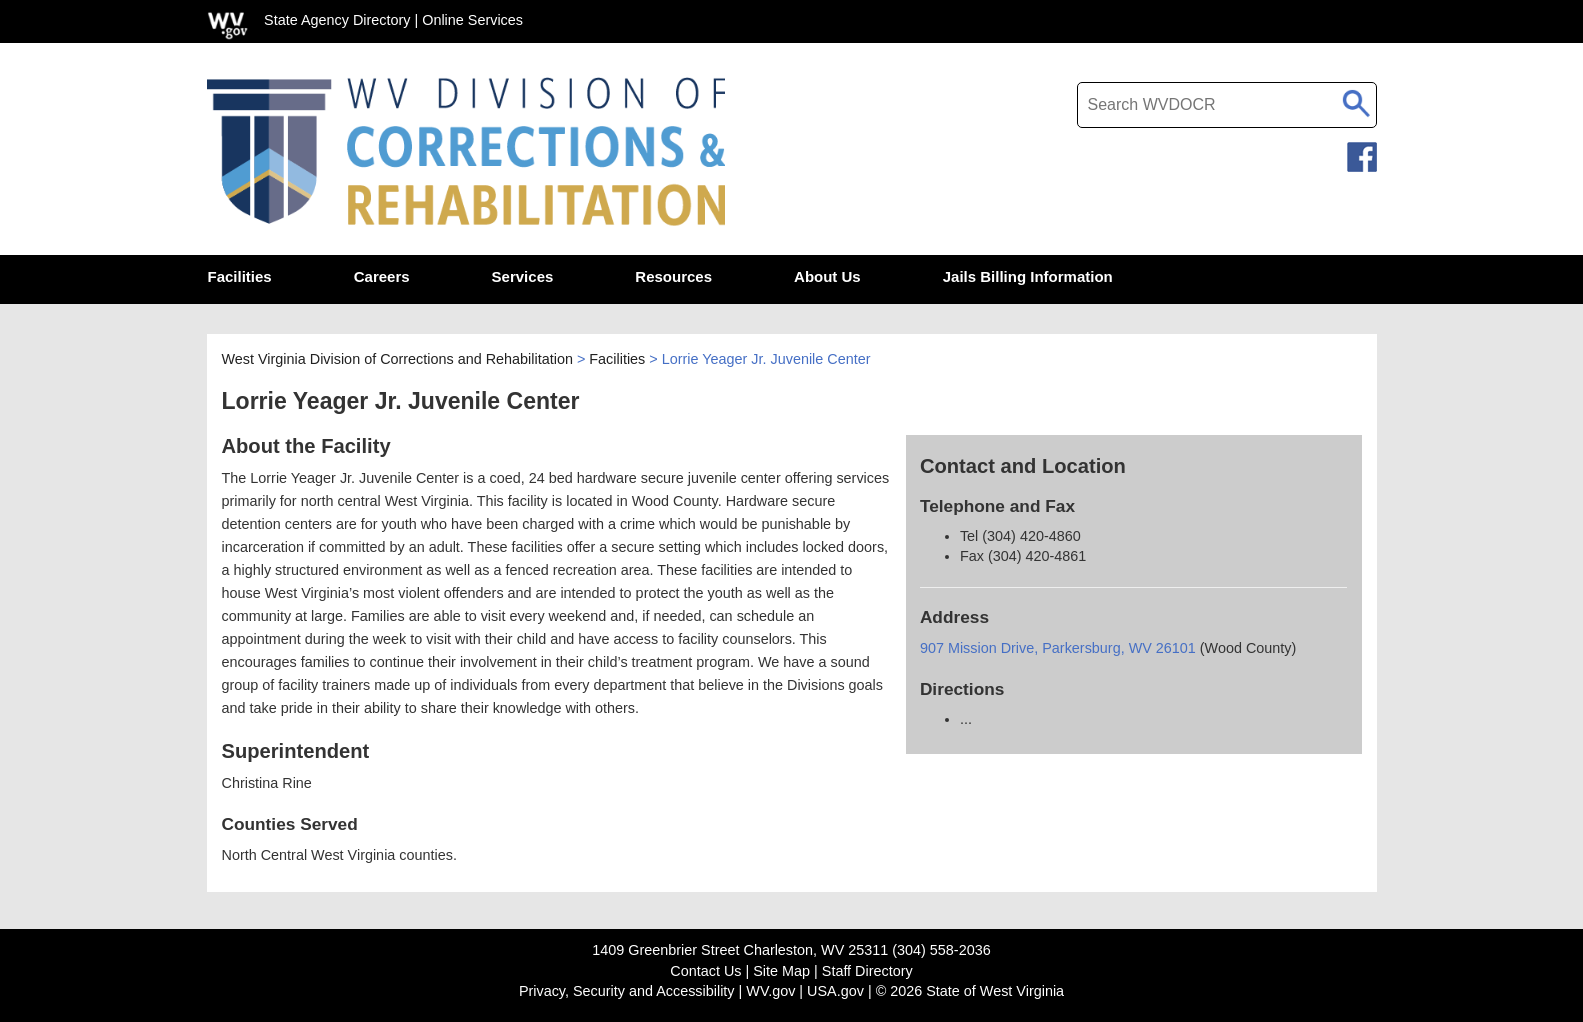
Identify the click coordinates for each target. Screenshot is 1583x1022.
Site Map (781, 971)
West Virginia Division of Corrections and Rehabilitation (397, 359)
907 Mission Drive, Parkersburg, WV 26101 (1060, 648)
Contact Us (705, 971)
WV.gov (770, 991)
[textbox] (1227, 105)
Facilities (617, 359)
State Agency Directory (337, 20)
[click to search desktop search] (1356, 100)
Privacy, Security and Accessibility (627, 991)
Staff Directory (867, 971)
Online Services (472, 20)
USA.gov (835, 991)
